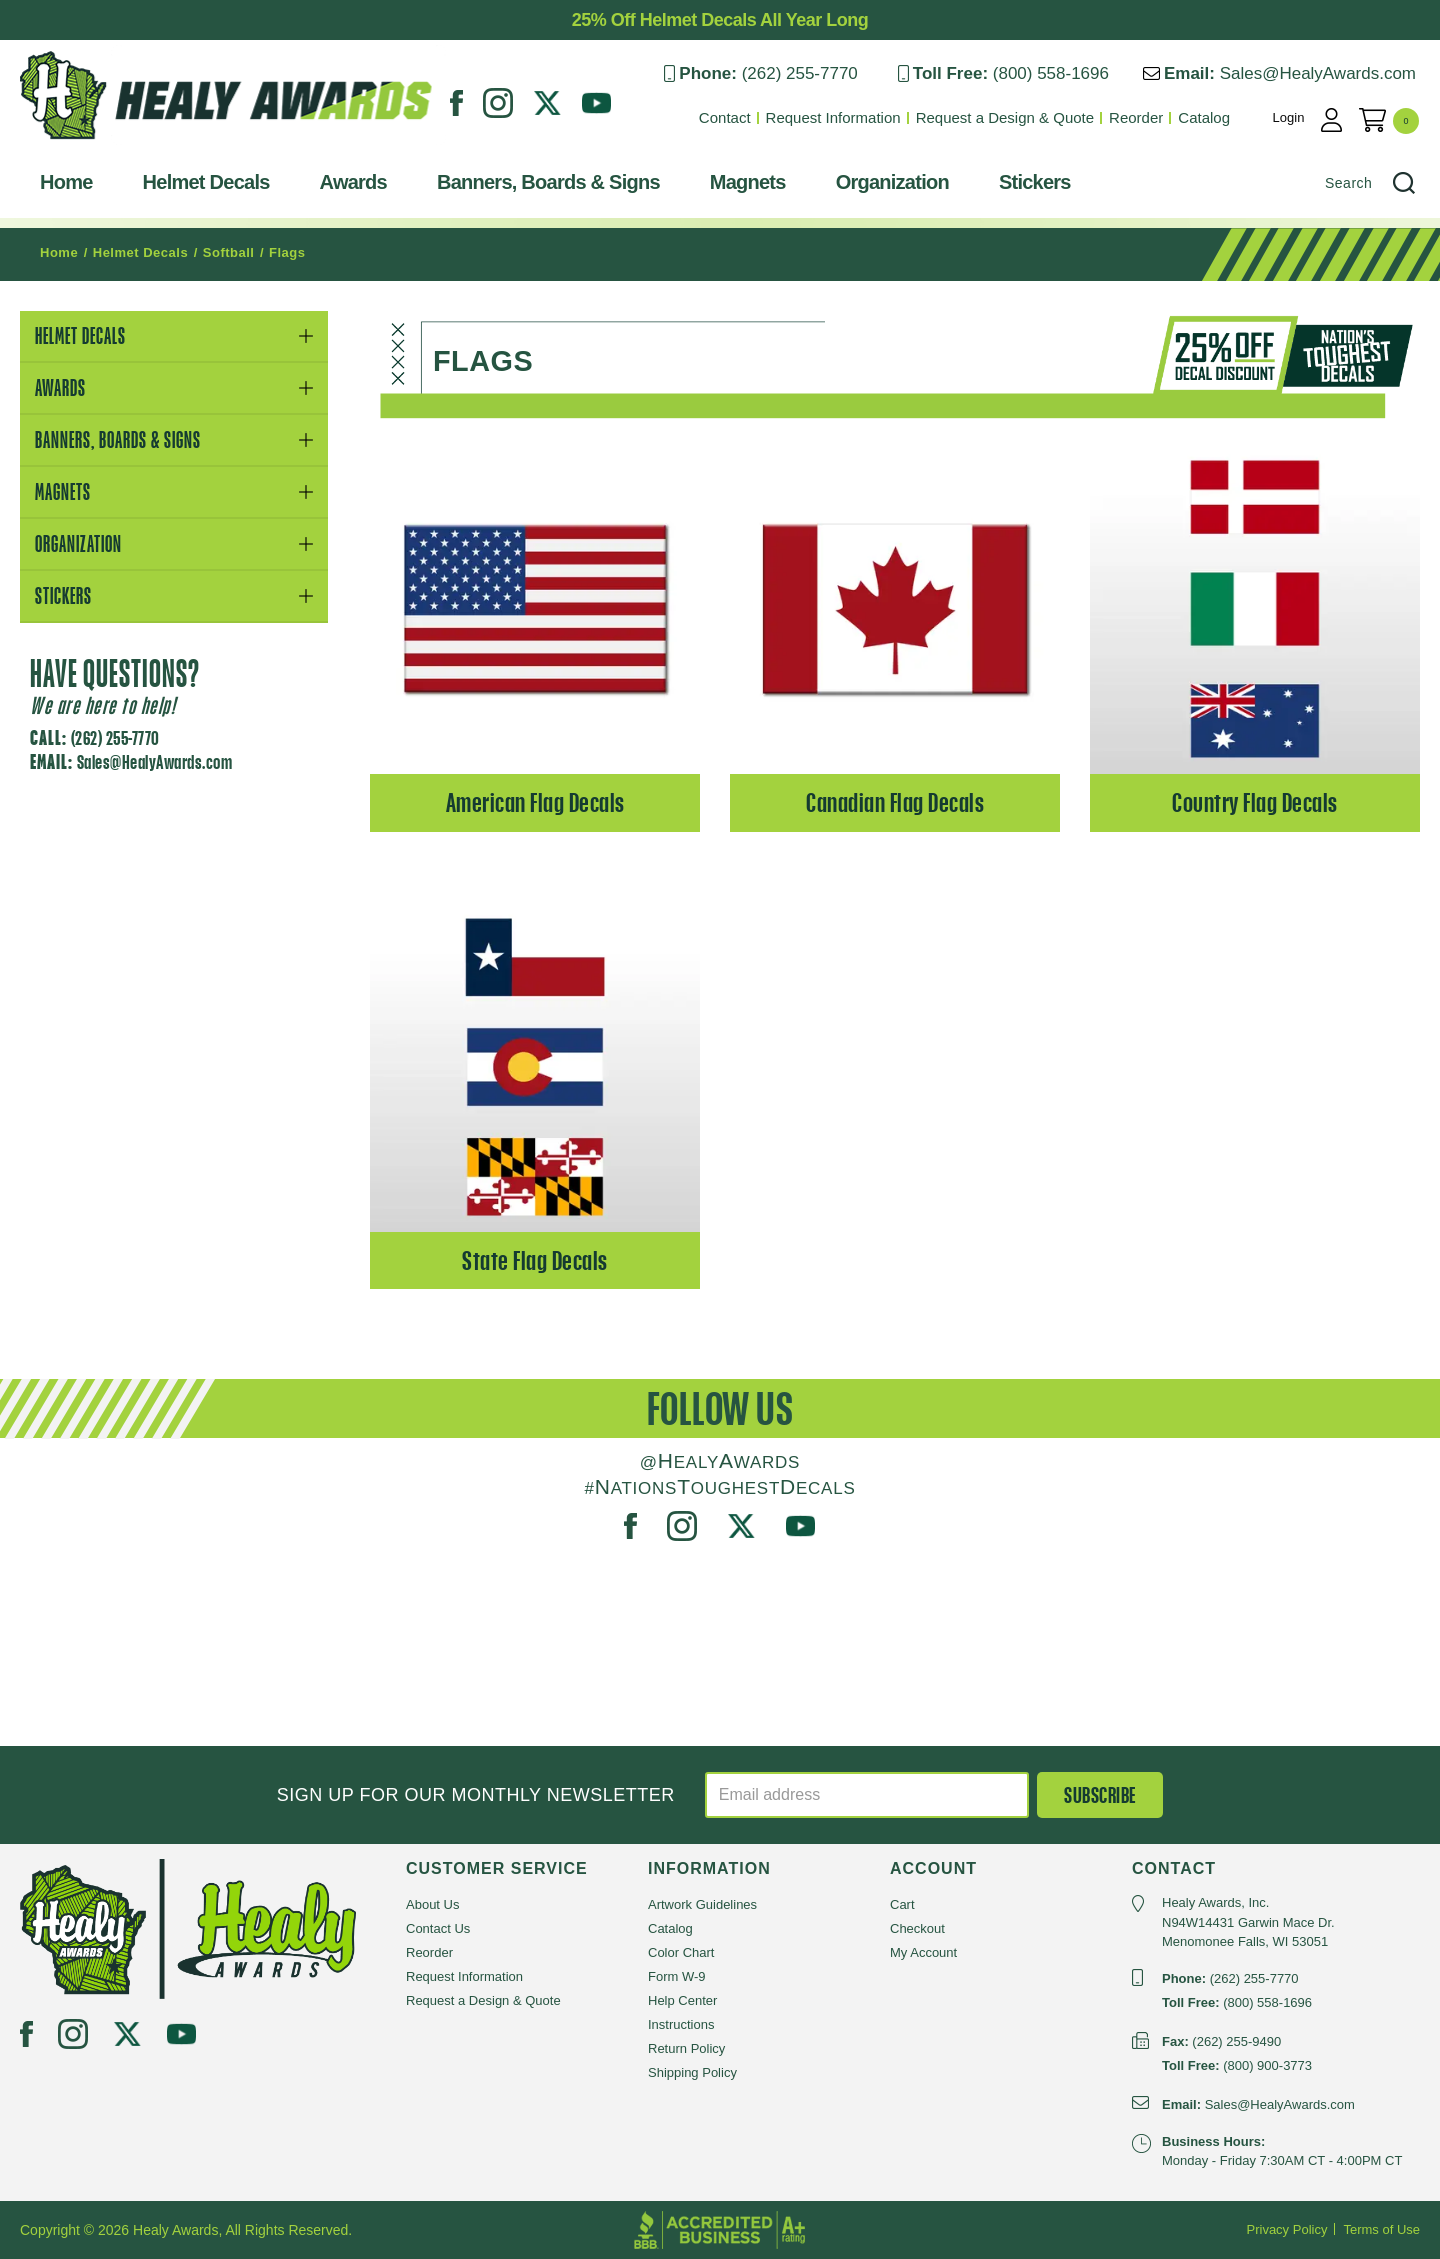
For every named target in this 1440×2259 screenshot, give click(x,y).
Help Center (682, 2000)
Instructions (681, 2024)
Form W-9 (677, 1976)
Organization (892, 182)
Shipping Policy (692, 2072)
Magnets (748, 182)
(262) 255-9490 (1236, 2041)
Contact (725, 117)
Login (1289, 117)
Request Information (833, 117)
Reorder (1136, 117)
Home (66, 182)
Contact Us (438, 1928)
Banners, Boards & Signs (548, 182)
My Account (923, 1952)
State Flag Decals (535, 1260)
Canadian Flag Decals (895, 802)
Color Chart (681, 1952)
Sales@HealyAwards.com (1318, 73)
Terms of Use (1381, 2229)
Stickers (1035, 182)
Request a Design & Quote (1005, 117)
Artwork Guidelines (702, 1904)
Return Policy (686, 2048)
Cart (902, 1904)
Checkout (917, 1928)
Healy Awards (69, 144)
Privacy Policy (1287, 2229)
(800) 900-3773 (1267, 2065)
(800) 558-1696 (1051, 73)
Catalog (1204, 117)
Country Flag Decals (1255, 802)
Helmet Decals (206, 182)
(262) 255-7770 (799, 73)
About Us (432, 1904)
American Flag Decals (535, 802)
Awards (353, 182)
